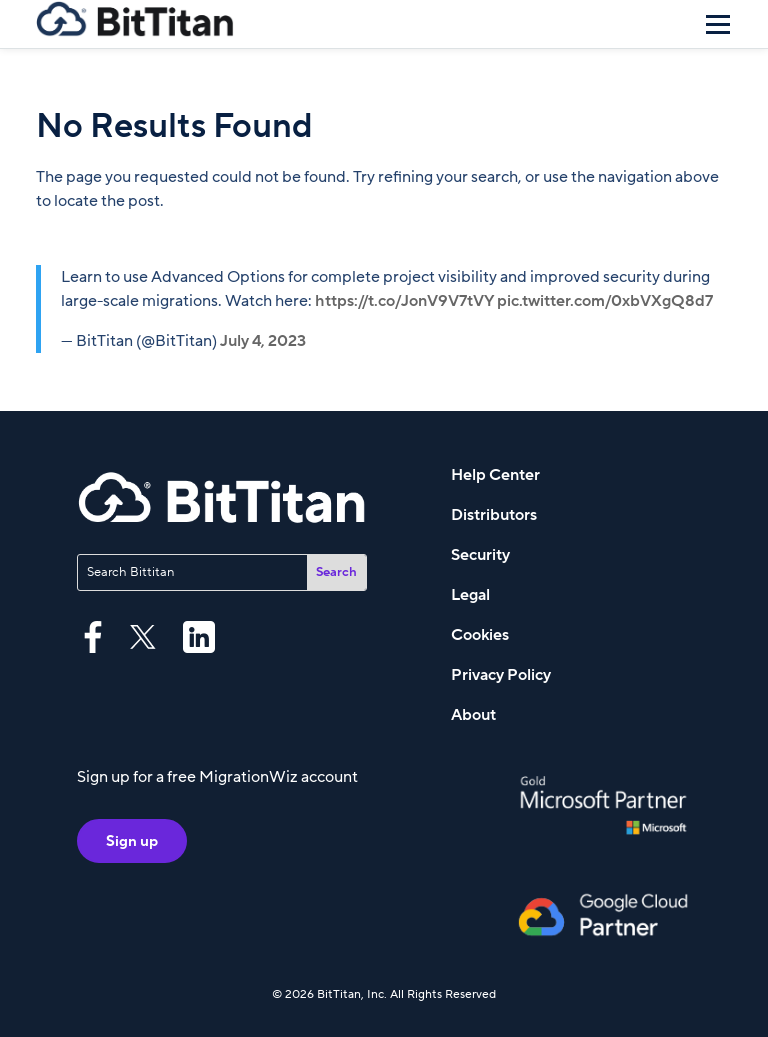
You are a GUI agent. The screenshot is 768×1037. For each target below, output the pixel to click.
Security (480, 555)
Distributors (494, 515)
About (473, 715)
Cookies (480, 635)
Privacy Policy (501, 675)
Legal (470, 595)
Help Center (495, 475)
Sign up (132, 841)
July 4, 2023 (263, 341)
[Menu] (718, 24)
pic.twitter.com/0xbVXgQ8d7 (605, 301)
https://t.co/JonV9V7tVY (404, 301)
